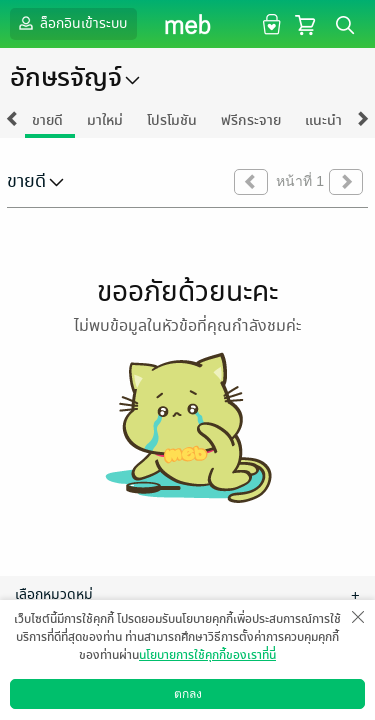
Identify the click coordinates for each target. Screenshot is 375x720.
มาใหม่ (105, 120)
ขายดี (47, 120)
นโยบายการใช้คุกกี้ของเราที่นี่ (207, 655)
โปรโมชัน (172, 120)
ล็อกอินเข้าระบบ (71, 23)
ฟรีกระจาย (251, 120)
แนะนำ (323, 120)
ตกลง (188, 694)
